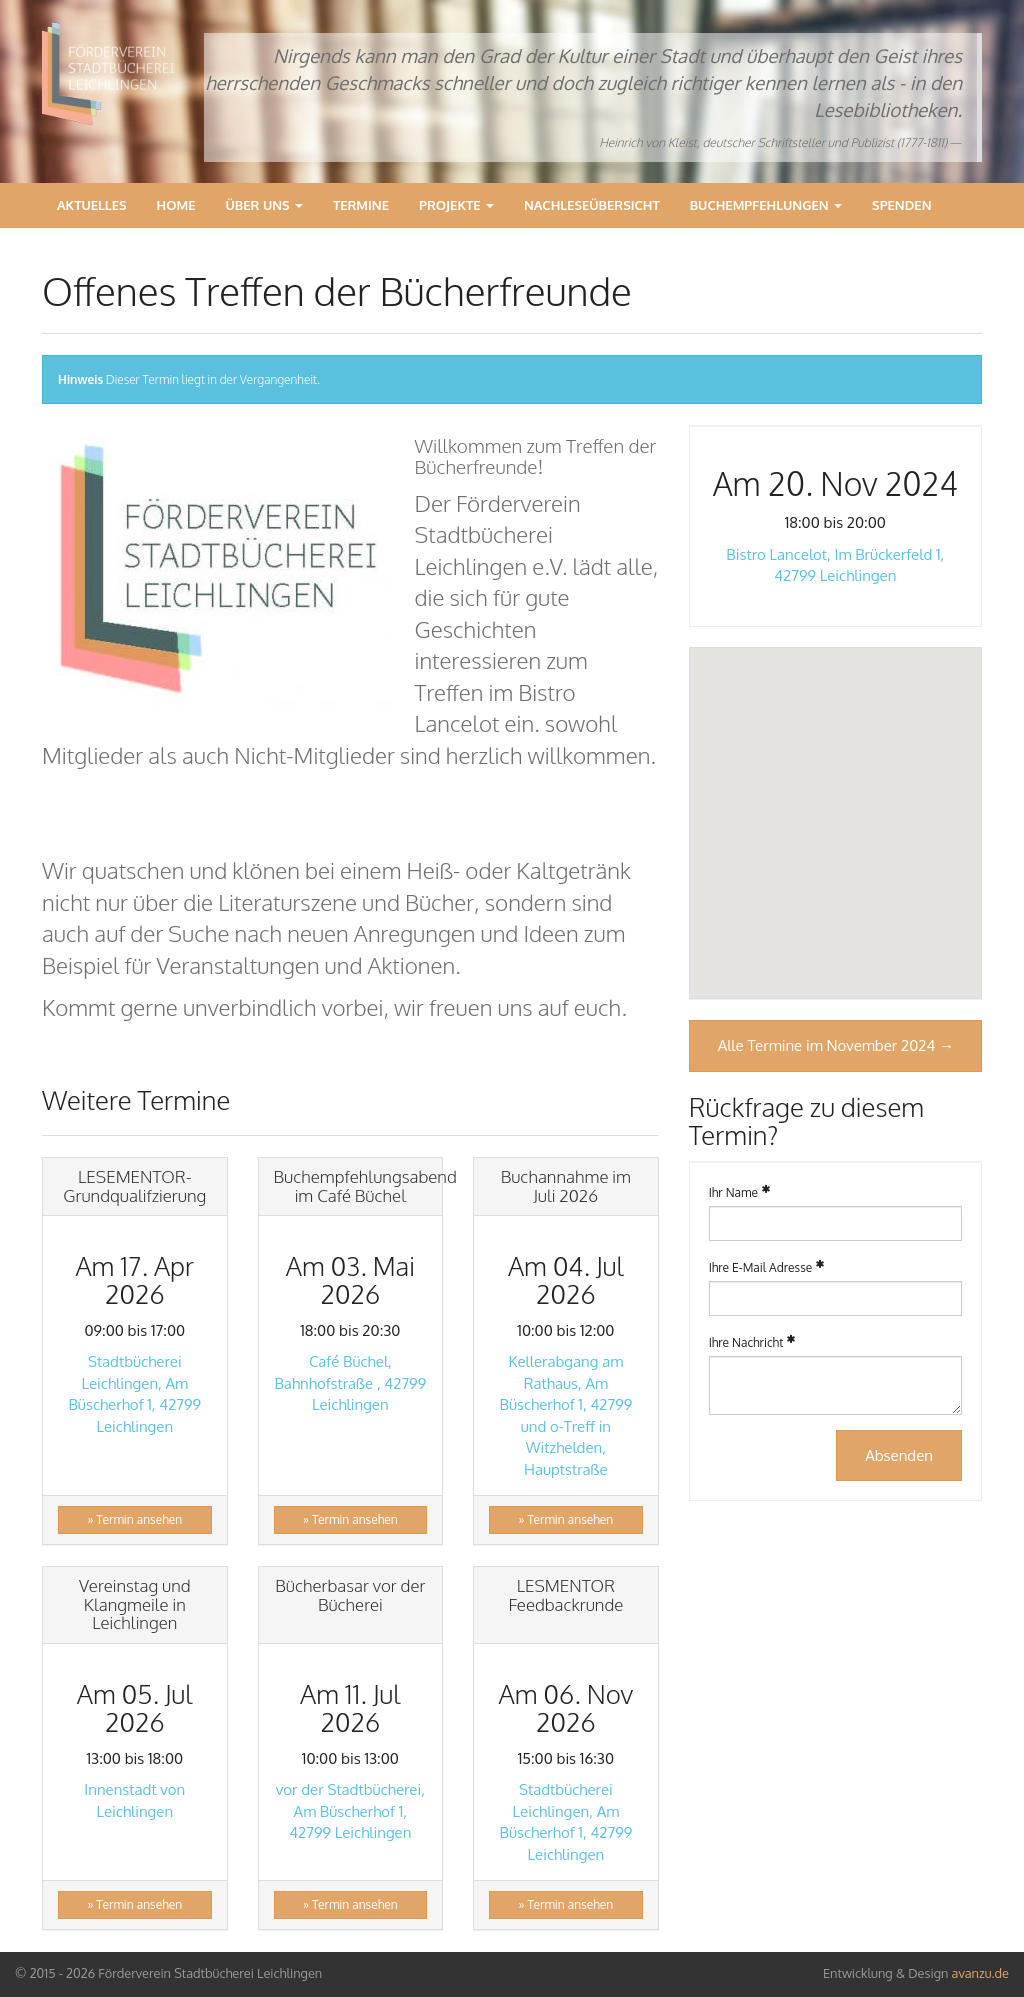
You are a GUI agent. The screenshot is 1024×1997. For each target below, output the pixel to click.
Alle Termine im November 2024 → (836, 1045)
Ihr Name (733, 1192)
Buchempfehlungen (766, 205)
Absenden (899, 1455)
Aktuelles (92, 205)
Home (176, 205)
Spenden (901, 205)
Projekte (456, 205)
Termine (361, 205)
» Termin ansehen (134, 1519)
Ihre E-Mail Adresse (761, 1267)
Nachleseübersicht (592, 205)
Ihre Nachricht (746, 1342)
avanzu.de (980, 1973)
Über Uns (265, 205)
